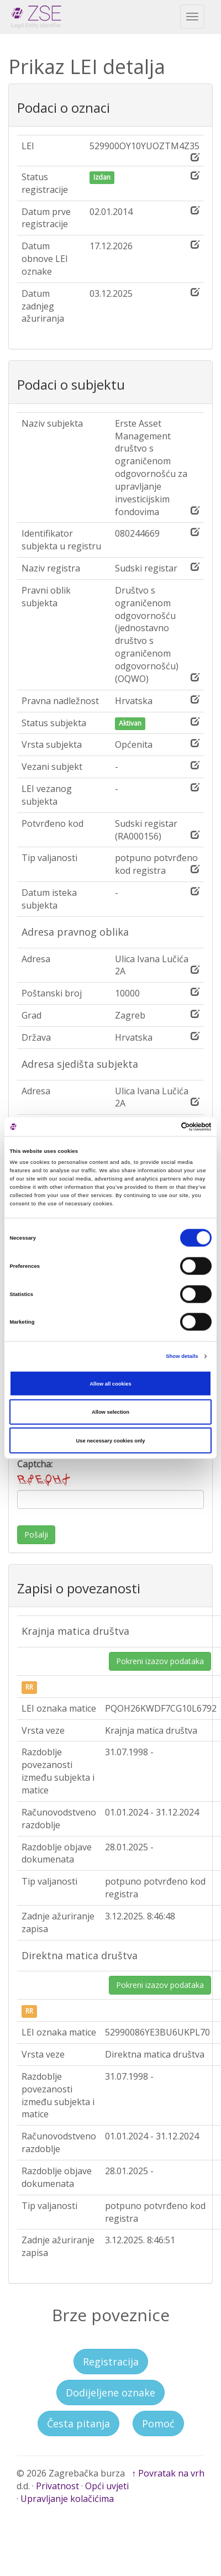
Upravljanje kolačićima (67, 2499)
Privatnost (57, 2486)
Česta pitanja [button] (78, 2423)
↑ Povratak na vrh (167, 2473)
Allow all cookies (110, 1383)
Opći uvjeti (107, 2486)
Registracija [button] (111, 2361)
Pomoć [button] (158, 2423)
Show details (182, 1356)
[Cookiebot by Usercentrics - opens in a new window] (163, 1126)
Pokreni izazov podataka (160, 1661)
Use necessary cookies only (110, 1440)
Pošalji (36, 1534)
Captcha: (44, 1472)
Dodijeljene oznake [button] (110, 2392)
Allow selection (110, 1412)
